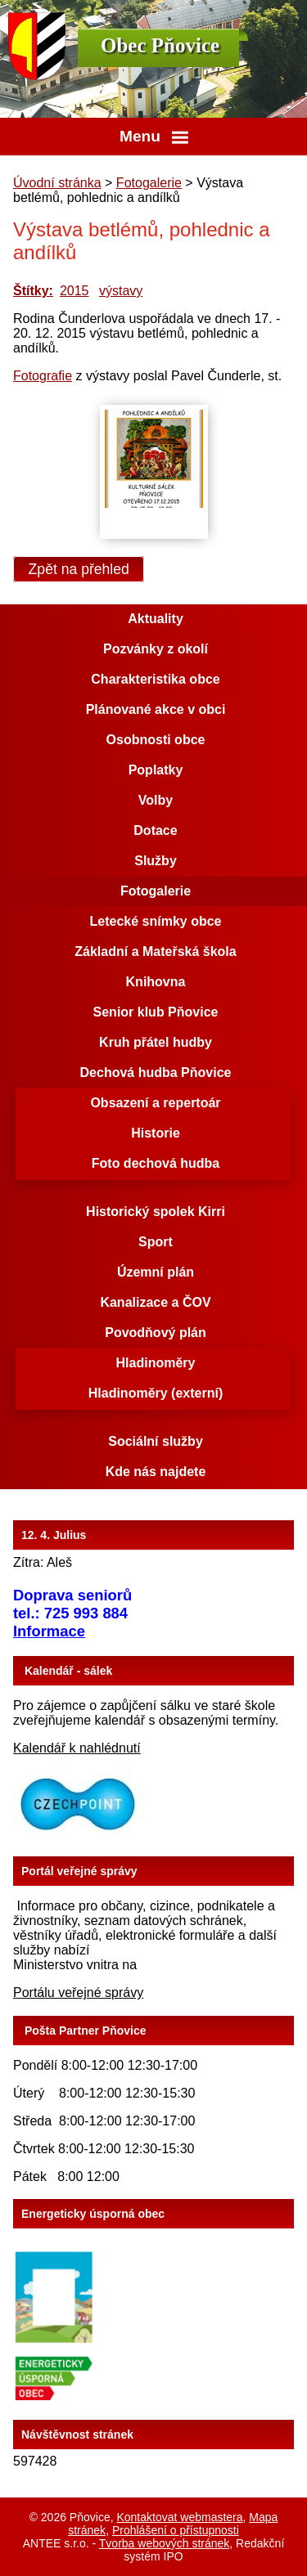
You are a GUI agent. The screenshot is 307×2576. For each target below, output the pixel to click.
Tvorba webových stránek (164, 2543)
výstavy (120, 291)
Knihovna (156, 982)
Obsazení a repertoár (155, 1103)
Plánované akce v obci (156, 709)
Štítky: (33, 291)
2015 (74, 291)
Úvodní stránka (57, 183)
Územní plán (155, 1272)
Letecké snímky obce (156, 921)
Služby (155, 861)
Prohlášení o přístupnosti (175, 2530)
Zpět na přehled (79, 569)
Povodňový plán (155, 1333)
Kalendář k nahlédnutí (77, 1748)
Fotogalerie (149, 183)
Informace (49, 1631)
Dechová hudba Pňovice (156, 1072)
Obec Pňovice (160, 45)
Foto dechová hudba (155, 1163)
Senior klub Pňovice (156, 1012)
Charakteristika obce (155, 679)
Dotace (155, 830)
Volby (155, 800)
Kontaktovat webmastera (179, 2517)
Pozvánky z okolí (155, 649)
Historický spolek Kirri (155, 1211)
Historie (155, 1133)
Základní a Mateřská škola (155, 951)
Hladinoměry (156, 1363)
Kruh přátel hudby (155, 1042)
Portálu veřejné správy (78, 1992)
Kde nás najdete (156, 1472)
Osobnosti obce (155, 740)
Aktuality (155, 619)
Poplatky (156, 770)
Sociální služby (155, 1441)
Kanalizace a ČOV (155, 1302)
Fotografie (42, 376)
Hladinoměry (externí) (155, 1393)
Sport (155, 1242)
